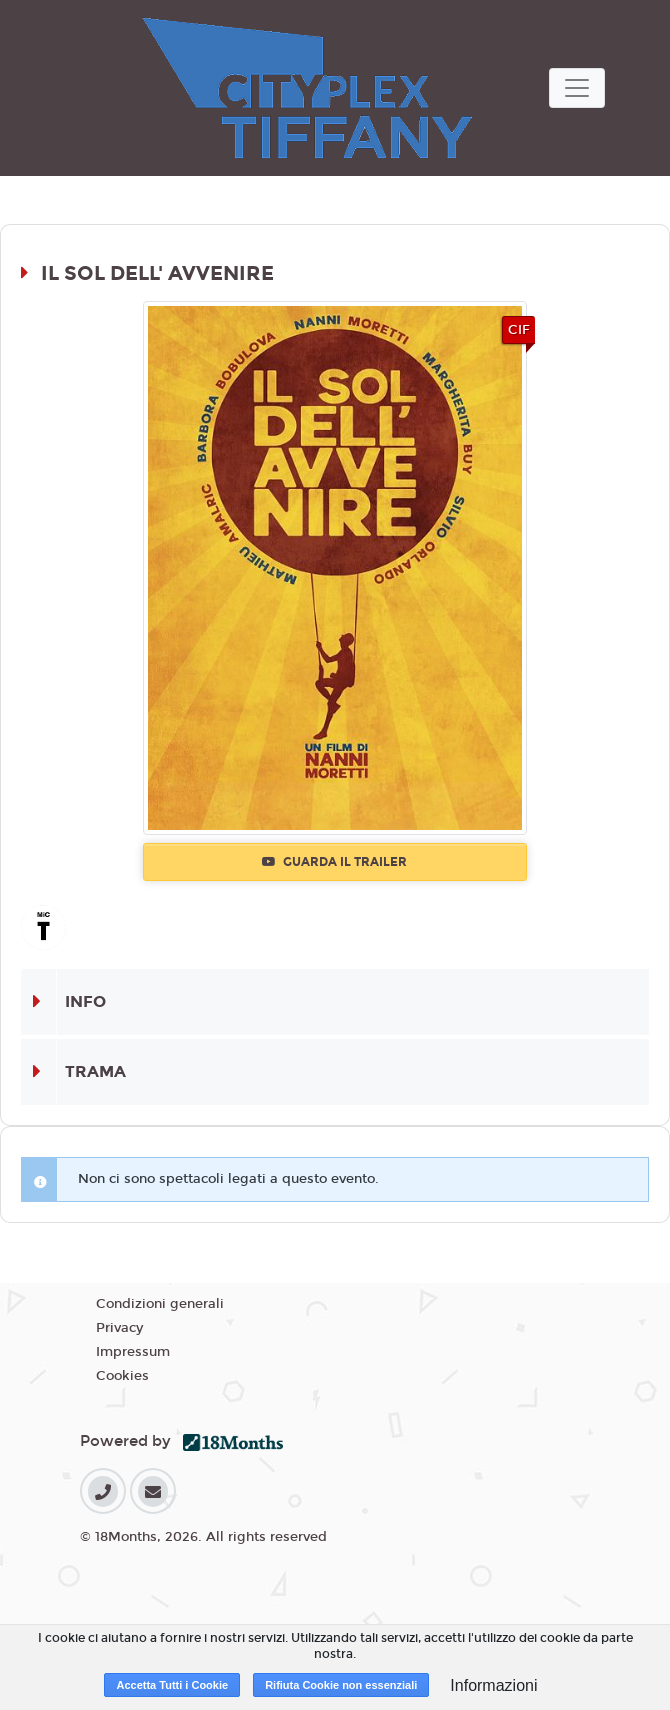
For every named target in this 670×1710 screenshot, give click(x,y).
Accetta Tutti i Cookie (172, 1685)
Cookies (122, 1376)
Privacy (119, 1328)
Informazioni (493, 1685)
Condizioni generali (160, 1304)
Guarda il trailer (334, 862)
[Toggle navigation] (577, 88)
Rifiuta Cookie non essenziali (341, 1685)
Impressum (133, 1352)
